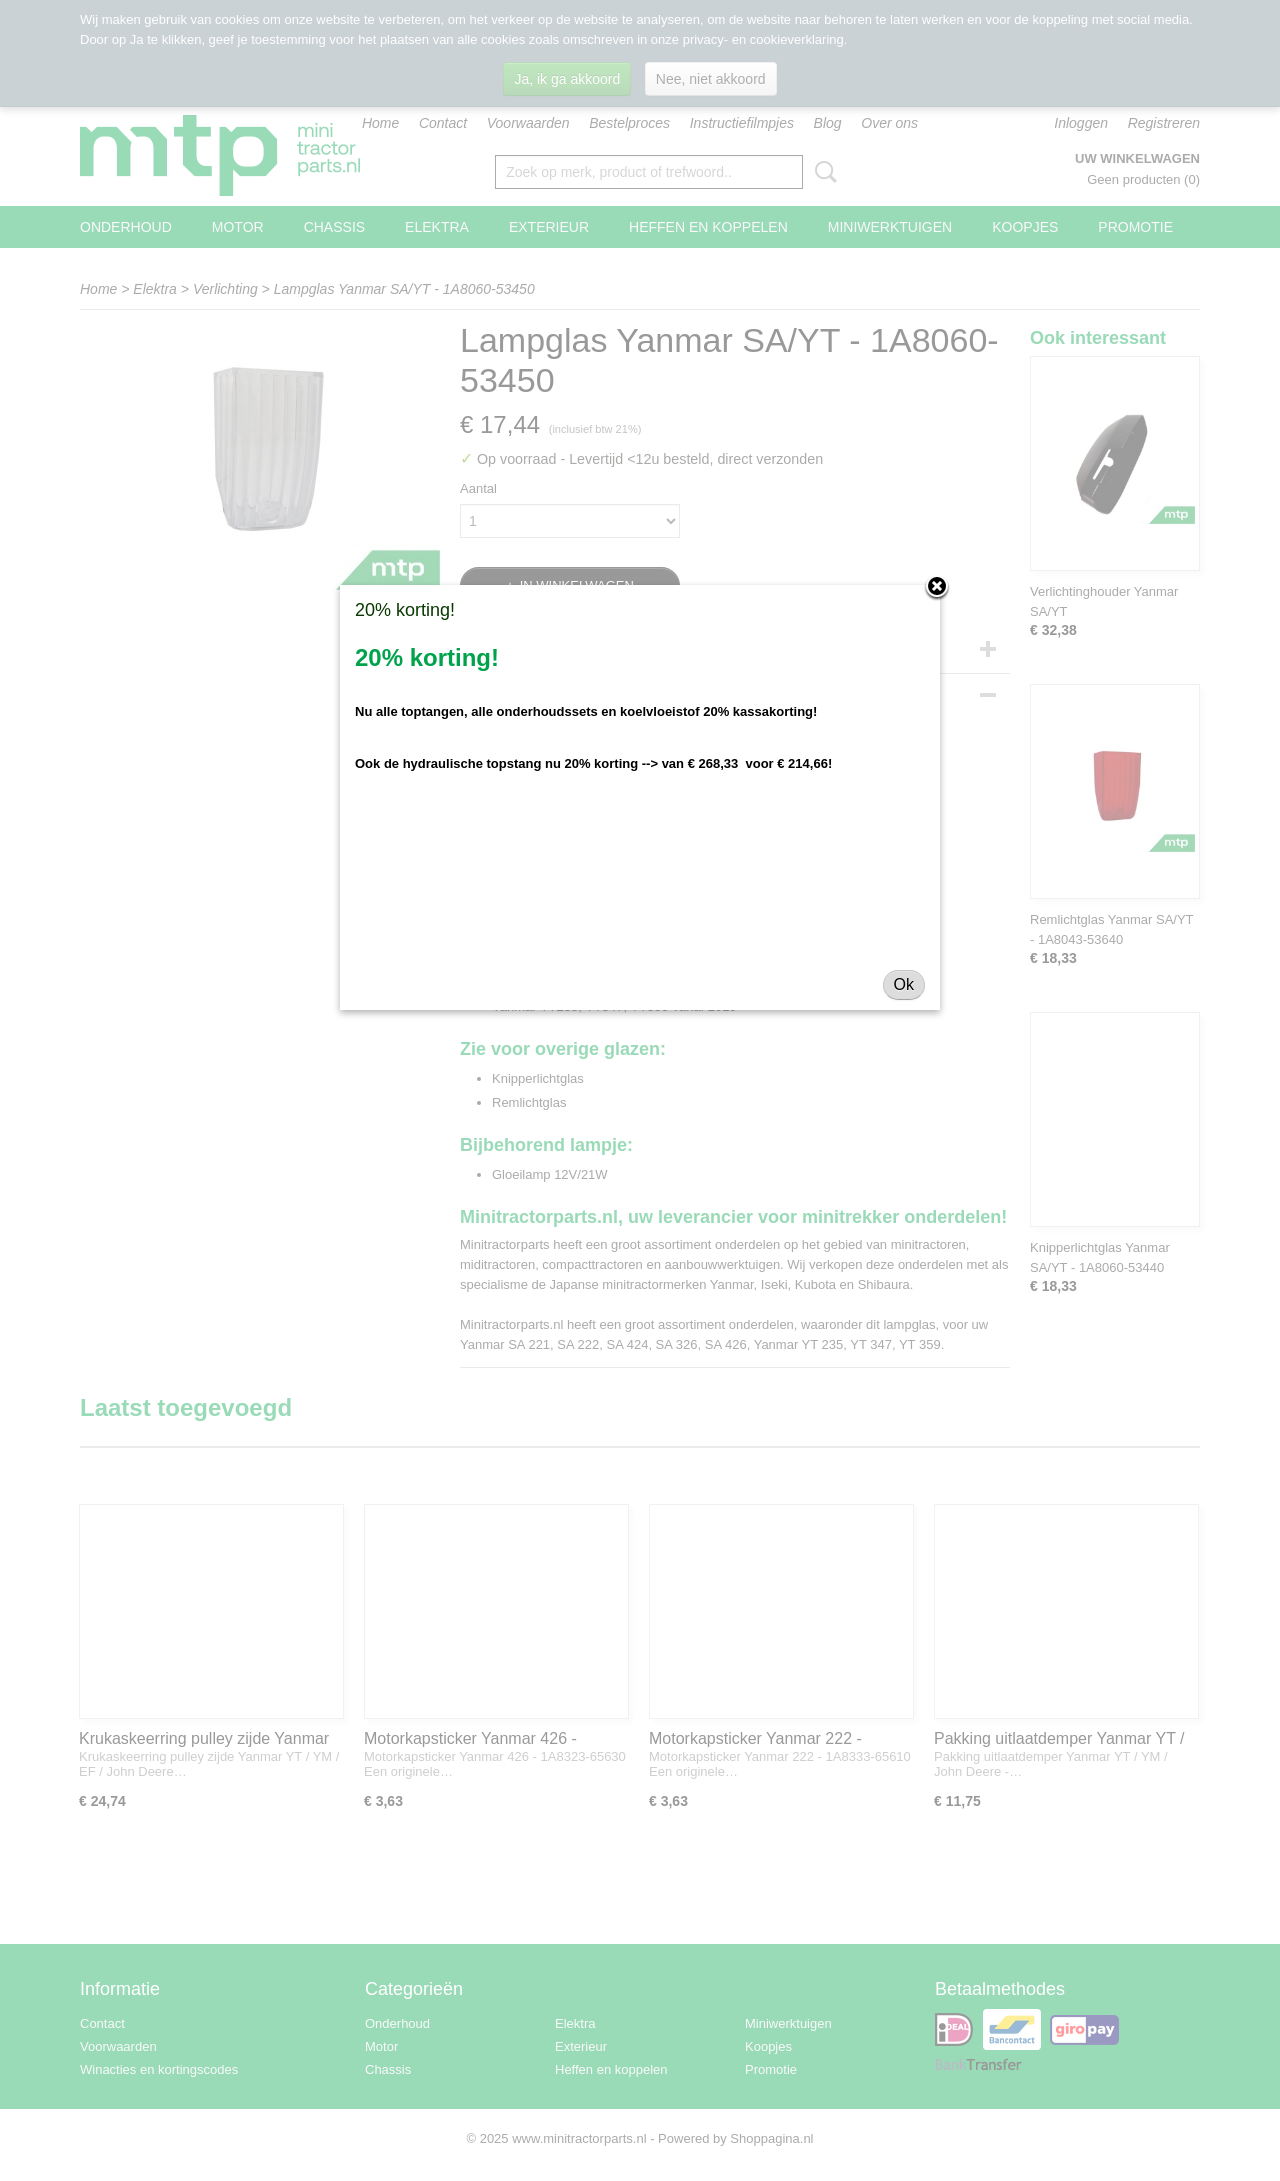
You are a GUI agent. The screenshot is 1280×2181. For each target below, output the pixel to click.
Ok (904, 984)
